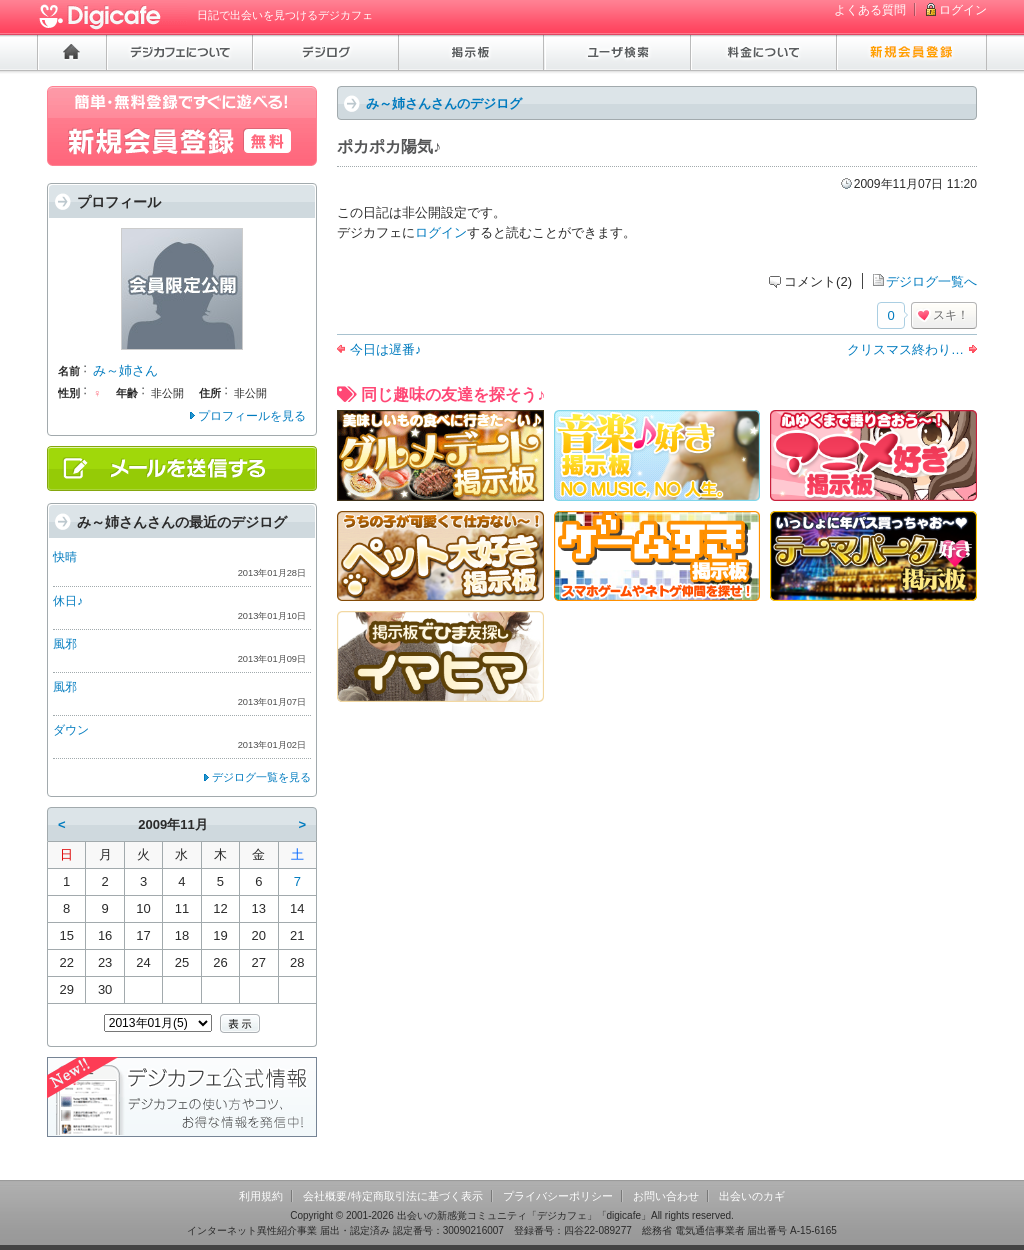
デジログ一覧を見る (261, 777)
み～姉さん (125, 370)
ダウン (71, 730)
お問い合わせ (666, 1196)
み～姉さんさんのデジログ (444, 103)
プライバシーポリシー (558, 1196)
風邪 (65, 644)
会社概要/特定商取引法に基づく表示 (392, 1196)
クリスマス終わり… (905, 349)
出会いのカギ (752, 1196)
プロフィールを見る (252, 416)
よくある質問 (870, 10)
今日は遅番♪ (386, 349)
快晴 (65, 557)
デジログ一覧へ (931, 281)
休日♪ (68, 601)
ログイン (963, 10)
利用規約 (261, 1196)
